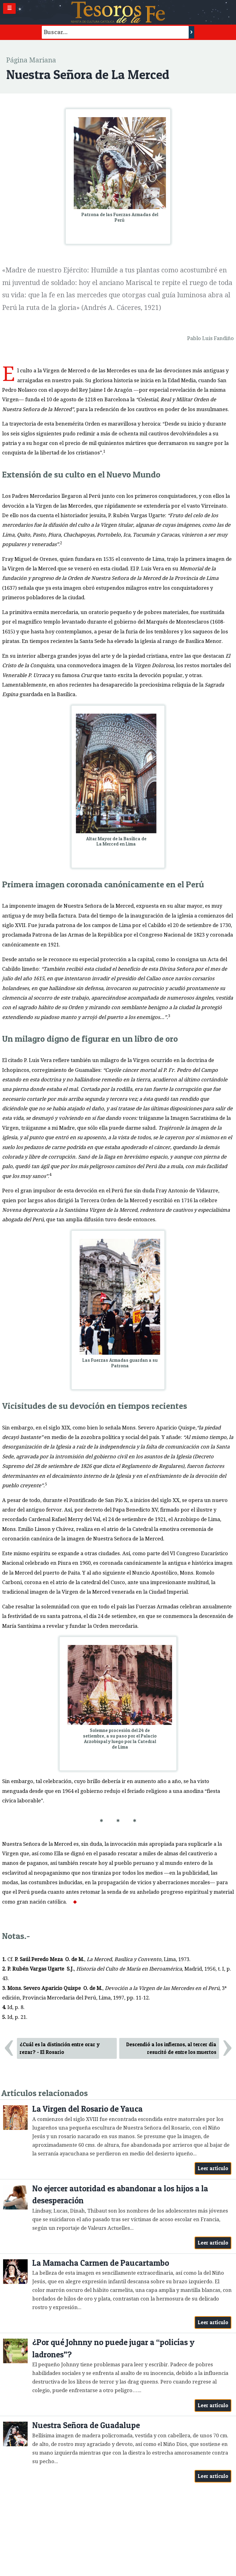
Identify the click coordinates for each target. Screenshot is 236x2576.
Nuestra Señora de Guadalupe (86, 2425)
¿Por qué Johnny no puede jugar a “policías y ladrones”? (113, 2348)
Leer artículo (213, 2168)
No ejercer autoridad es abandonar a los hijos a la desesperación (120, 2194)
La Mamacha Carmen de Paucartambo (100, 2263)
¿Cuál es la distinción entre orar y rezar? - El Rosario (60, 2048)
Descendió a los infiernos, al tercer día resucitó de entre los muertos (171, 2048)
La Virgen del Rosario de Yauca (87, 2109)
